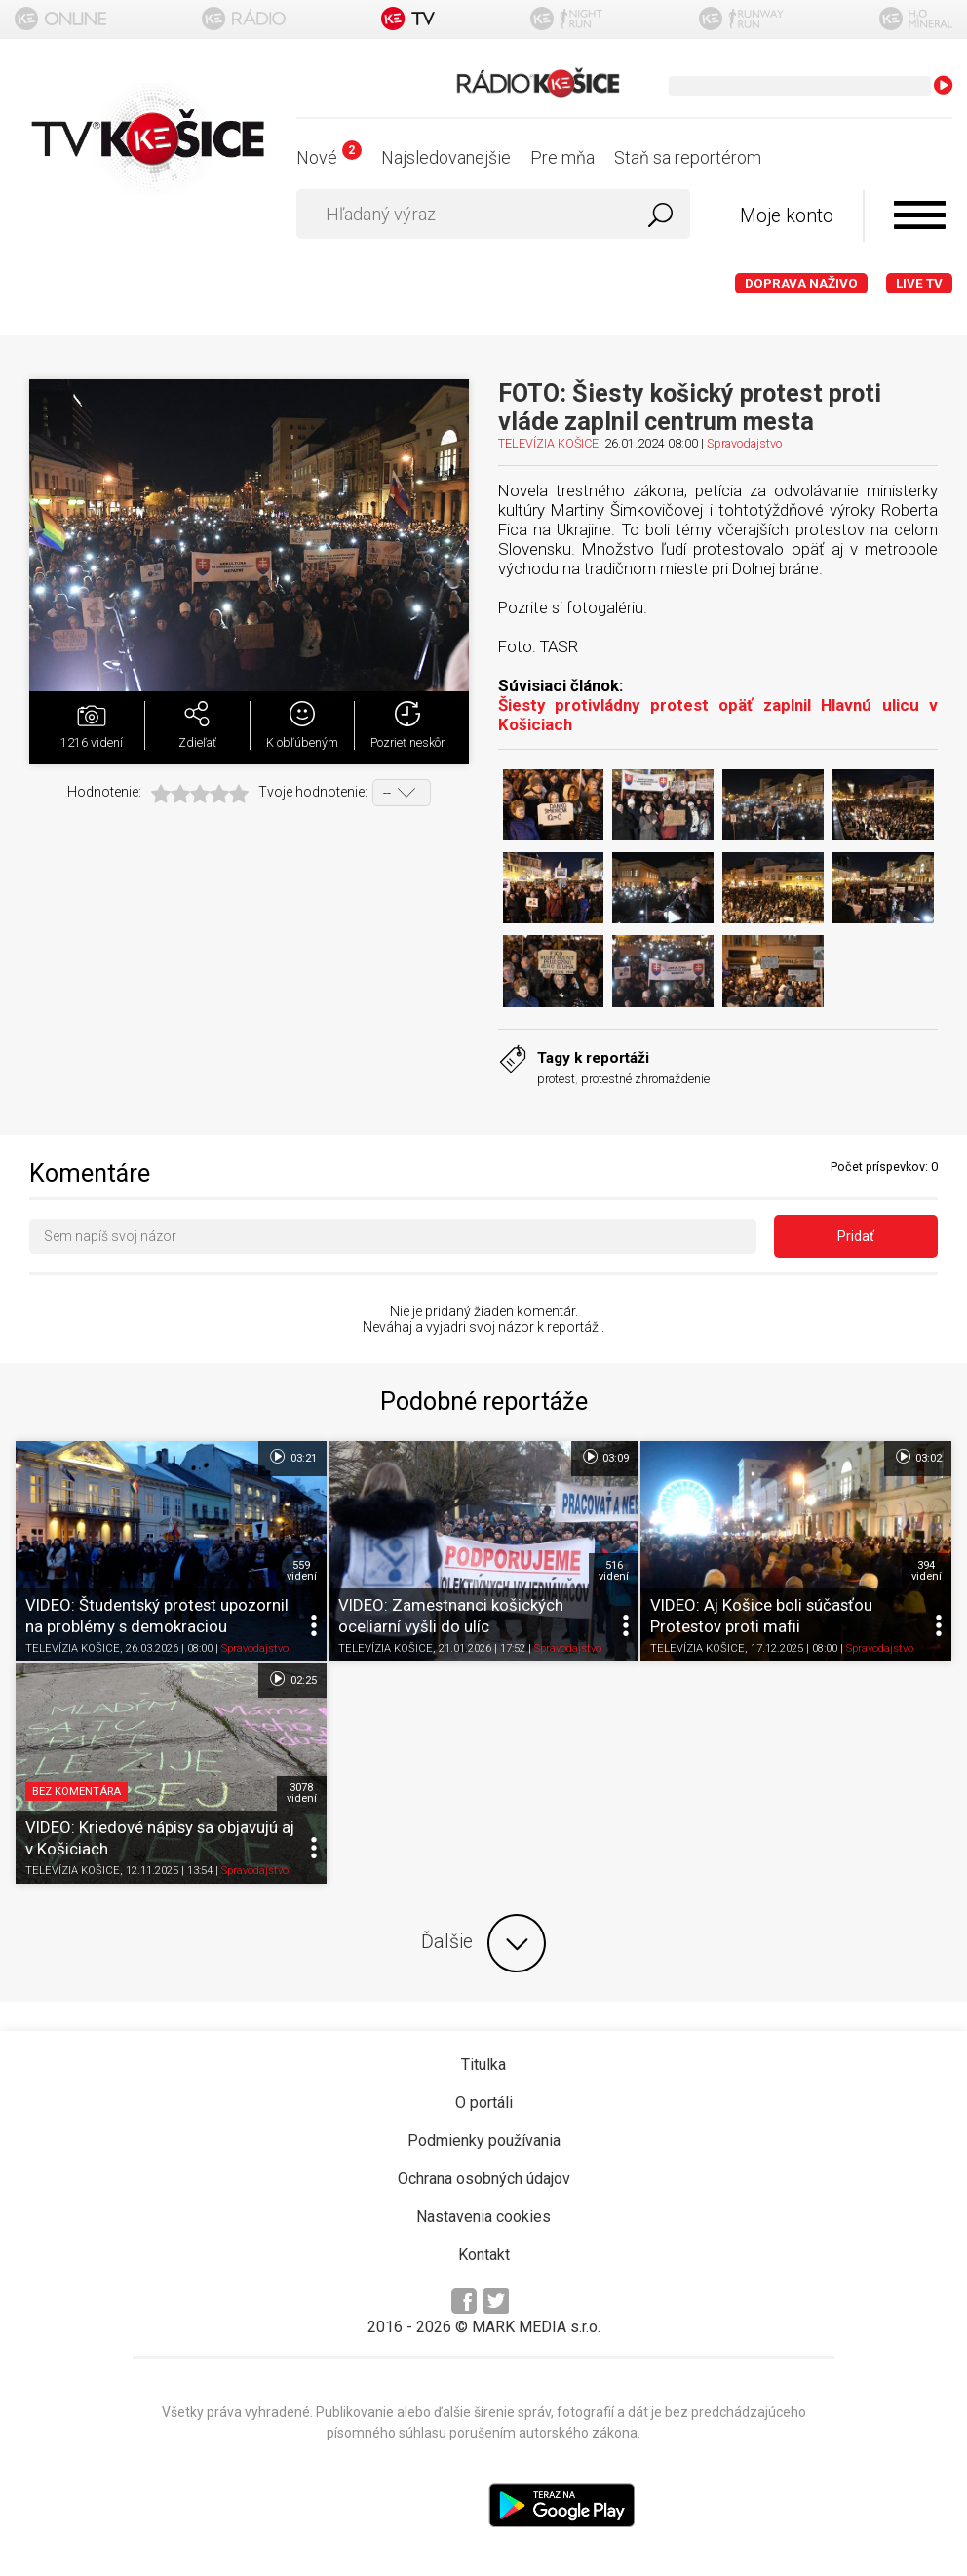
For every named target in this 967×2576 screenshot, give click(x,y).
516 (614, 1570)
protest (556, 1079)
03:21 (292, 1456)
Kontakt (484, 2254)
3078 (302, 1793)
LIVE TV (919, 283)
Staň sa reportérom (687, 157)
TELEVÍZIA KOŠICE (548, 443)
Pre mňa (562, 157)
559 (302, 1570)
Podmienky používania (484, 2140)
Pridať (855, 1236)
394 (926, 1570)
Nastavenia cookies (483, 2216)
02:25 (292, 1679)
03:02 (918, 1456)
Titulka (483, 2064)
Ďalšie (483, 1943)
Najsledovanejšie (446, 157)
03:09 (605, 1456)
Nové (329, 157)
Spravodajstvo (744, 443)
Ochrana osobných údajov (484, 2178)
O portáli (484, 2102)
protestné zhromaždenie (645, 1079)
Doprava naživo (801, 283)
